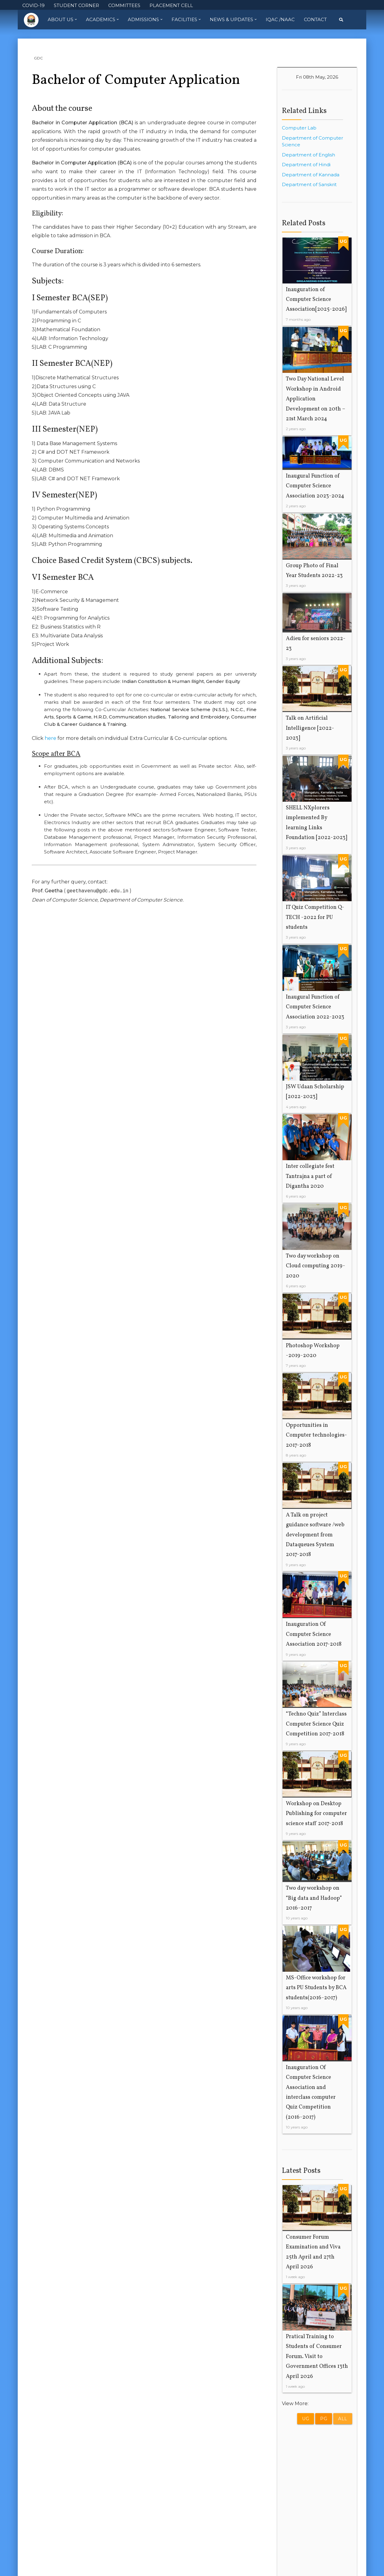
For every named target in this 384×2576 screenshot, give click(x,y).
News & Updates (233, 19)
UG (305, 2418)
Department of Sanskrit (309, 184)
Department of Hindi (306, 164)
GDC (38, 58)
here (50, 738)
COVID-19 (33, 5)
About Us (62, 19)
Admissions (145, 19)
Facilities (186, 19)
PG (323, 2418)
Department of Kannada (310, 175)
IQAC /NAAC (280, 19)
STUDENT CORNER (76, 5)
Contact (315, 19)
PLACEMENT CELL (171, 5)
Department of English (308, 155)
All (342, 2418)
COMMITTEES (124, 5)
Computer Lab (299, 128)
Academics (102, 19)
